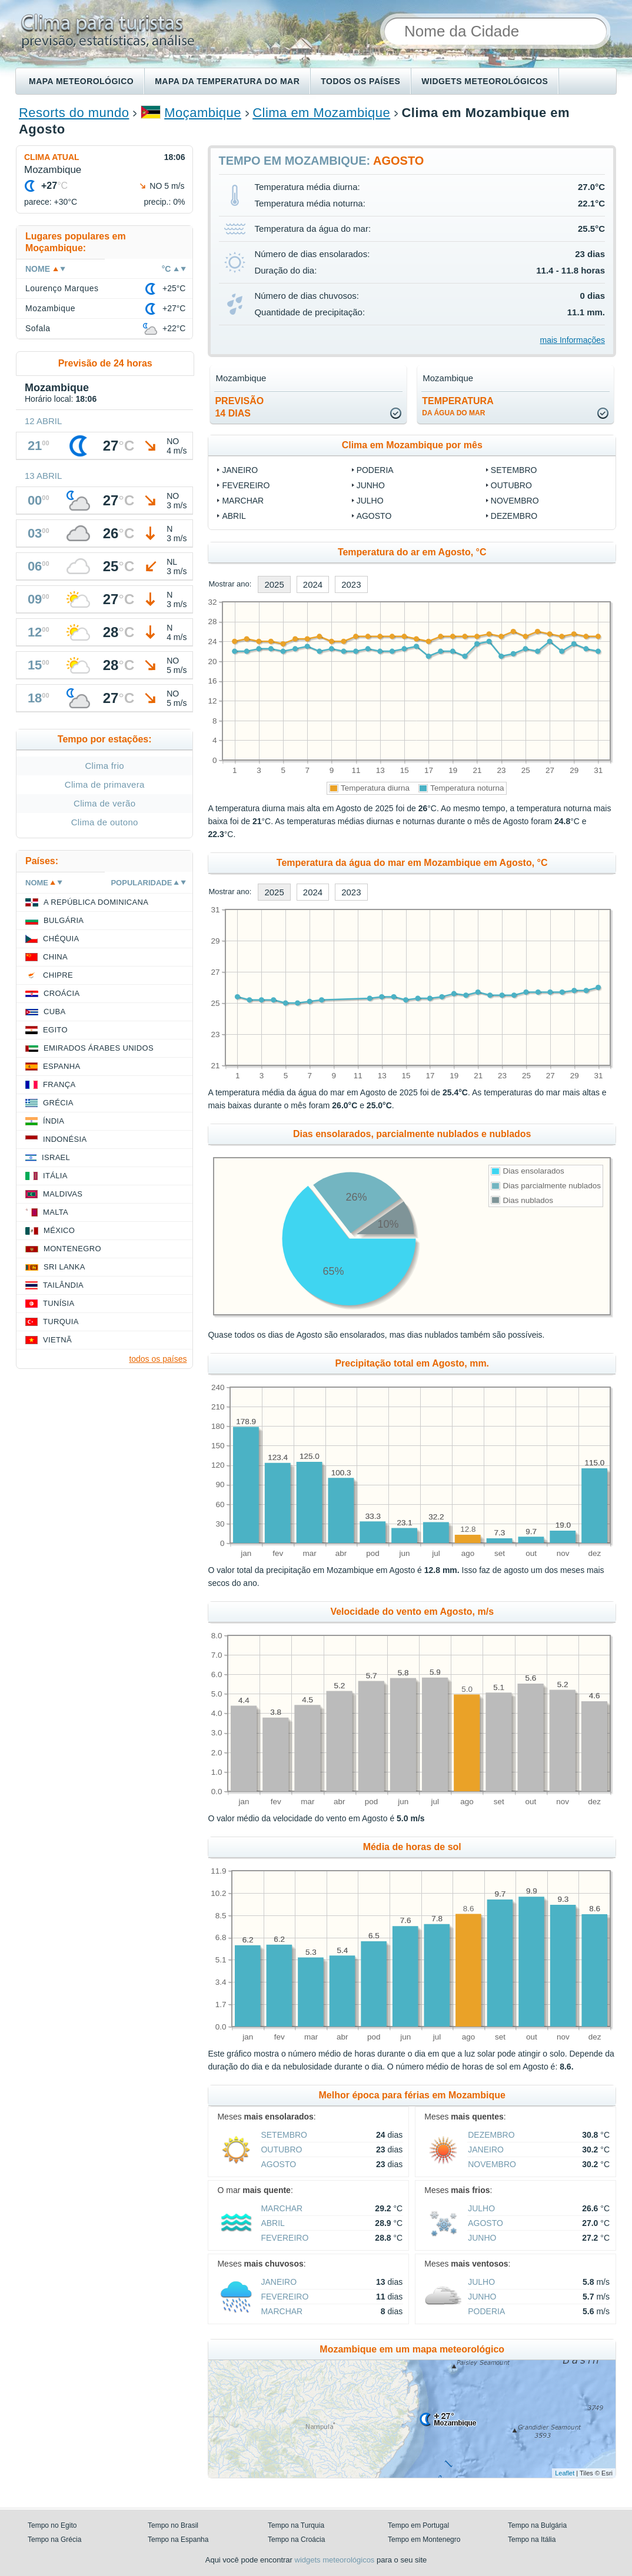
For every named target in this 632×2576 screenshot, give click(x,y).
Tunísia (59, 1303)
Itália (55, 1175)
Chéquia (61, 938)
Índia (53, 1121)
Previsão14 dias (239, 407)
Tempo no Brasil (173, 2525)
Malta (55, 1212)
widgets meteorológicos (335, 2559)
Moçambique (202, 112)
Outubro (511, 485)
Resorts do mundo (74, 112)
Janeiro (240, 470)
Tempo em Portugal (418, 2525)
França (59, 1084)
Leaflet (564, 2473)
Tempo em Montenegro (424, 2539)
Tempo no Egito (52, 2525)
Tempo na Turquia (296, 2525)
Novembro (515, 500)
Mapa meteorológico (81, 81)
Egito (55, 1029)
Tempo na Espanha (178, 2539)
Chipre (58, 975)
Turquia (61, 1321)
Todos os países (360, 81)
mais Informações (572, 340)
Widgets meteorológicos (484, 81)
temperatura (457, 406)
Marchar (243, 500)
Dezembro (514, 516)
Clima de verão (104, 803)
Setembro (514, 470)
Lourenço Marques (61, 288)
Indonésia (65, 1139)
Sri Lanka (64, 1266)
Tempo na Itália (532, 2539)
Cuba (54, 1011)
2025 (274, 584)
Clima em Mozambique (321, 112)
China (55, 956)
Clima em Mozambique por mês (412, 445)
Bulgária (64, 920)
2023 (351, 584)
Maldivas (62, 1193)
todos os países (158, 1359)
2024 (312, 584)
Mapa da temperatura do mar (227, 81)
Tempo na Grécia (54, 2539)
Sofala (38, 328)
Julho (370, 500)
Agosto (374, 516)
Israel (56, 1157)
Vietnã (57, 1339)
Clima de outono (104, 822)
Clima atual (51, 157)
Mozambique (50, 308)
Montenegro (72, 1248)
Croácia (61, 993)
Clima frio (104, 766)
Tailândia (63, 1285)
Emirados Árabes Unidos (99, 1048)
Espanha (61, 1066)
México (59, 1230)
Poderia (375, 470)
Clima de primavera (105, 784)
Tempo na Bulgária (537, 2525)
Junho (371, 485)
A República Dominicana (96, 902)
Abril (233, 516)
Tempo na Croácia (296, 2539)
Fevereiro (246, 485)
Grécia (58, 1102)
